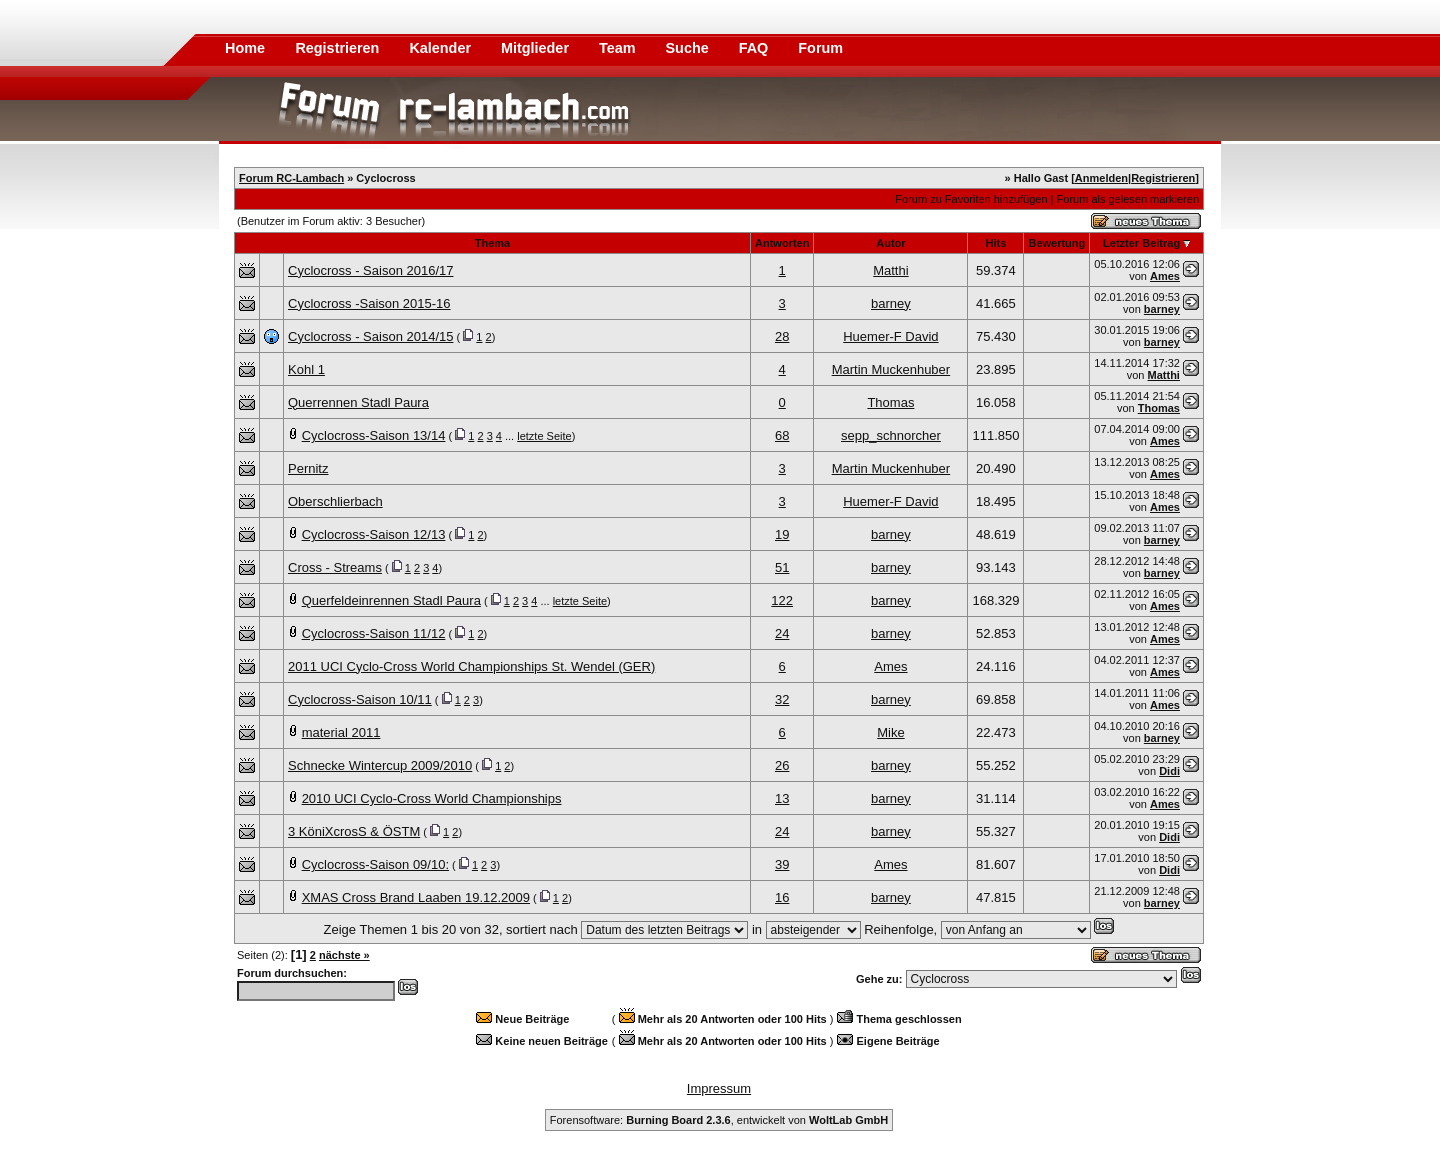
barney (891, 303)
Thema (492, 243)
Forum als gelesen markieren (1128, 199)
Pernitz (308, 468)
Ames (1165, 276)
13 (782, 798)
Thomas (890, 402)
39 (782, 864)
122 (782, 600)
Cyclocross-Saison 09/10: (375, 864)
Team (619, 48)
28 (782, 336)
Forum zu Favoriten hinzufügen (971, 199)
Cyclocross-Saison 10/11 (360, 699)
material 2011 (341, 732)
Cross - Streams (335, 567)
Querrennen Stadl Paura (358, 402)
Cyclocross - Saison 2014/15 (370, 336)
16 (782, 897)
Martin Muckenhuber (891, 369)
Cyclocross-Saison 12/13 (374, 534)
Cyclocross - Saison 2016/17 (370, 270)
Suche (689, 48)
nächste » (344, 955)
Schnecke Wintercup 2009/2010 (380, 765)
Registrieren (339, 48)
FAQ (756, 48)
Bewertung (1056, 243)
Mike (890, 732)
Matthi (890, 270)
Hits (996, 243)
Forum (820, 48)
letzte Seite (544, 436)
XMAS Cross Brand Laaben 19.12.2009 (416, 897)
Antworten (782, 243)
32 (782, 699)
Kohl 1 (306, 369)
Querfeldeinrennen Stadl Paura (391, 600)
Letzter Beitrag (1141, 243)
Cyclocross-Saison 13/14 (374, 435)
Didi (1169, 771)
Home (245, 48)
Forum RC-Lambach (291, 178)
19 (782, 534)
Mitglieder (537, 48)
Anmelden (1101, 178)
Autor (890, 243)
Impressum (719, 1088)
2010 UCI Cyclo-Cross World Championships (432, 798)
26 (782, 765)
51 (782, 567)
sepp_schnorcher (891, 435)
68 (782, 435)
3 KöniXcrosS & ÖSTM (354, 831)
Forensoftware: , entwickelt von (719, 1120)
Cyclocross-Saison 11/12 (374, 633)
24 (782, 633)
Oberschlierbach (335, 501)
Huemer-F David (890, 336)
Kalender (442, 48)
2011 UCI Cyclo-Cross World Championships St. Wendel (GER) (471, 666)
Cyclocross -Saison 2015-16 (369, 303)
